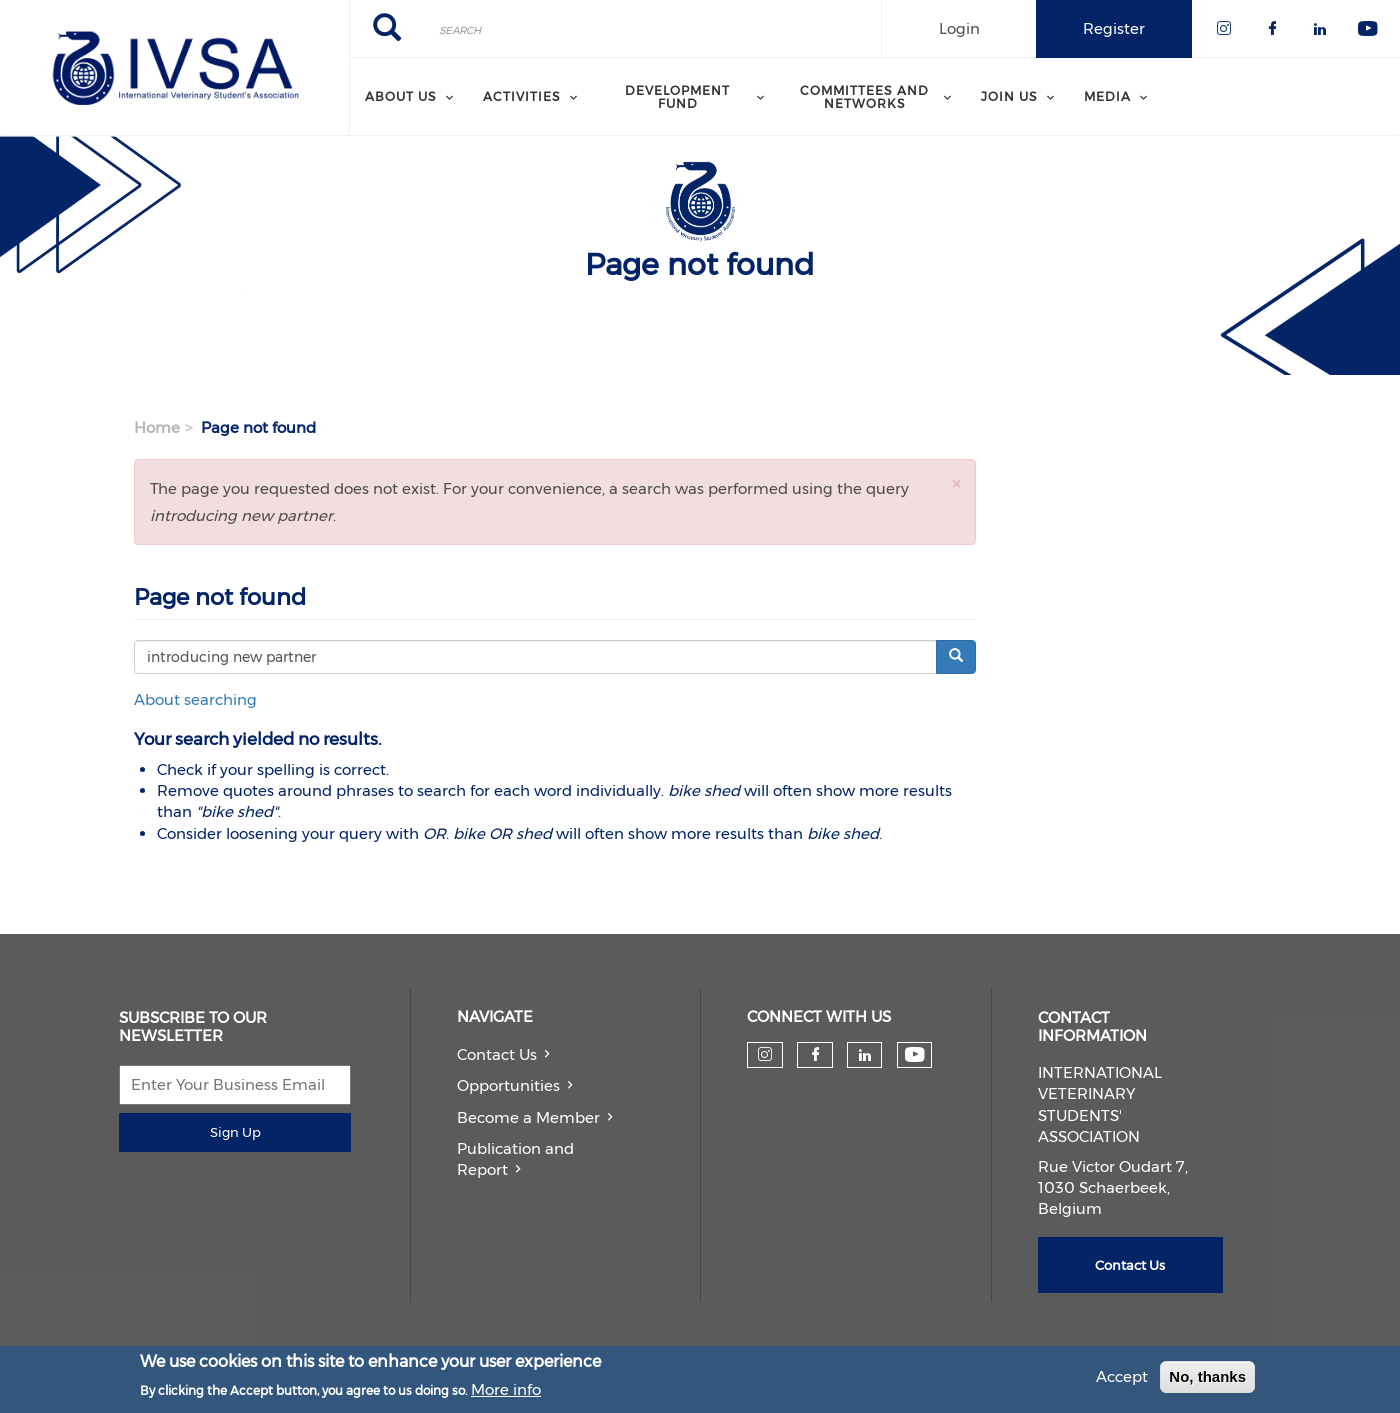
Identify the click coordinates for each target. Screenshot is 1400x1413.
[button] (956, 483)
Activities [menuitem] (522, 96)
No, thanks (1207, 1379)
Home (157, 427)
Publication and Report (515, 1159)
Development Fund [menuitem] (677, 96)
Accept (1122, 1379)
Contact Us (497, 1054)
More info (506, 1392)
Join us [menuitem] (1009, 96)
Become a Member (528, 1117)
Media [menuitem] (1107, 96)
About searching (195, 699)
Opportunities (508, 1085)
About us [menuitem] (401, 96)
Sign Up (235, 1132)
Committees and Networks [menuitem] (864, 96)
